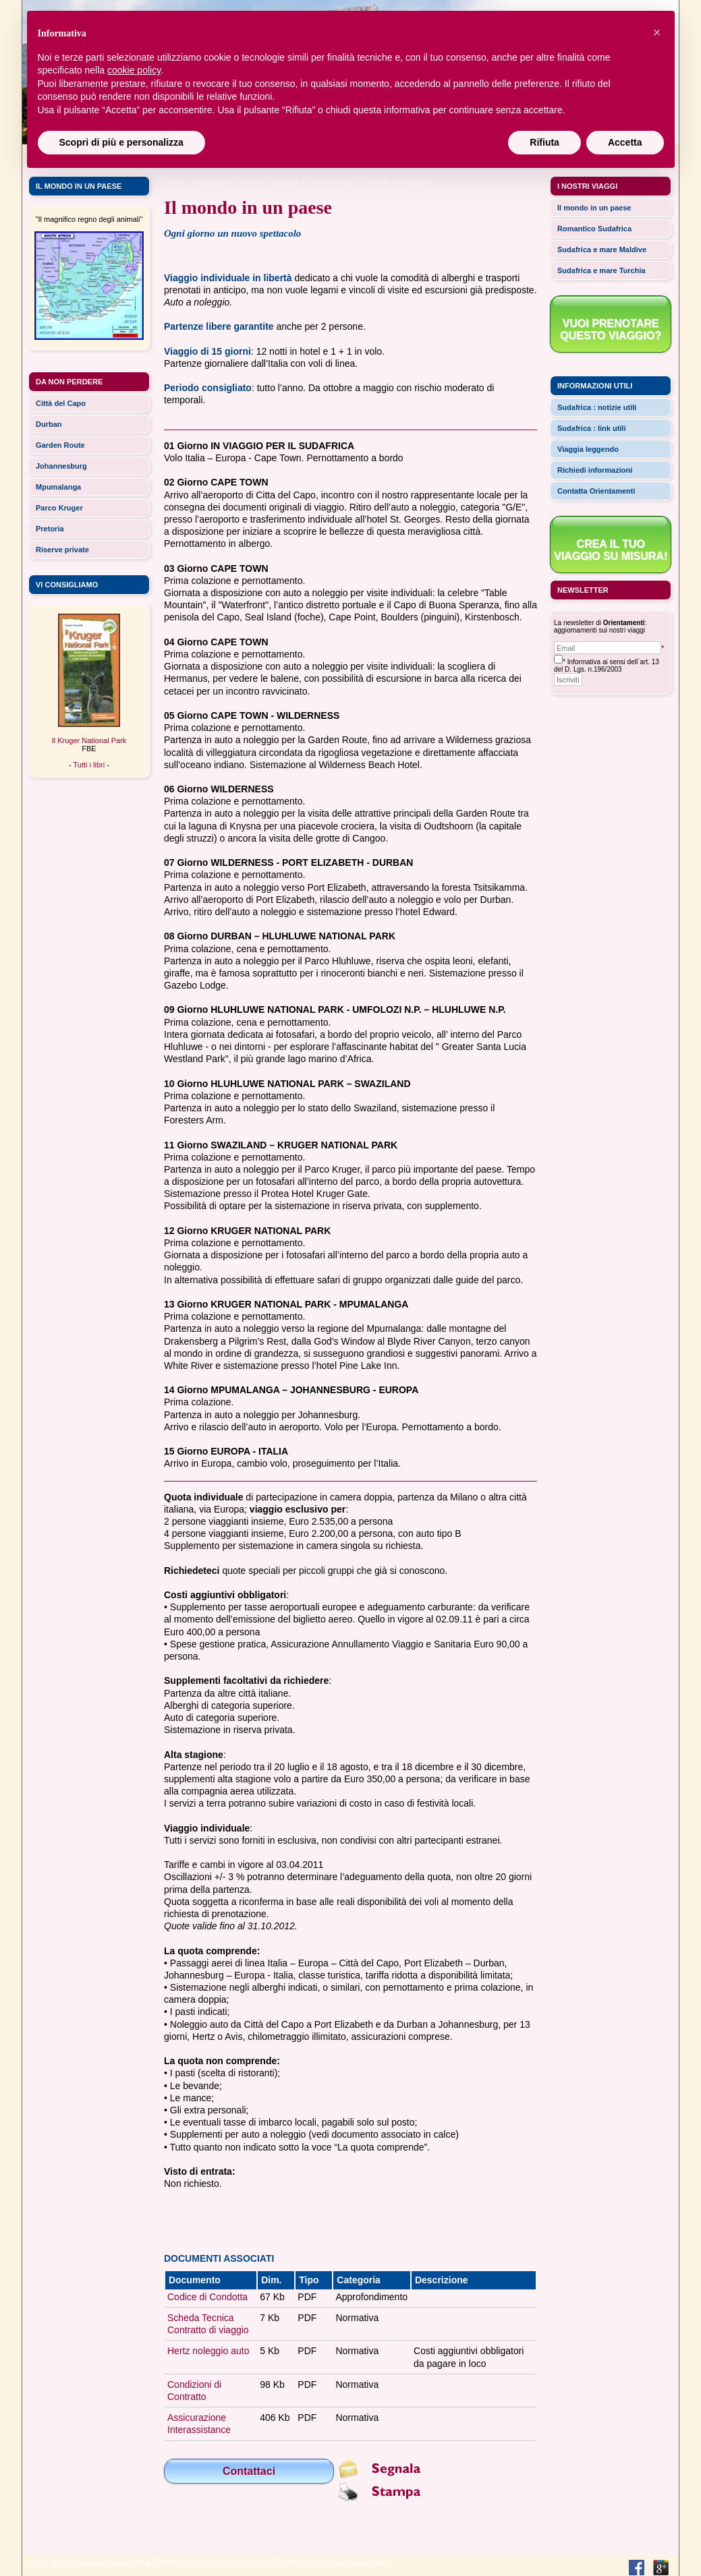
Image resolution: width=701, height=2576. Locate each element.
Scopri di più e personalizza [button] (121, 142)
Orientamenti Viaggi (100, 2563)
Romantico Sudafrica (594, 229)
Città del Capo (61, 403)
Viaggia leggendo (588, 449)
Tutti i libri (89, 765)
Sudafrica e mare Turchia (601, 270)
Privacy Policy (369, 2563)
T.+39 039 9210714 (228, 2563)
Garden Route (60, 445)
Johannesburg (61, 466)
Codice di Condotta (207, 2296)
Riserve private (62, 550)
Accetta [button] (625, 142)
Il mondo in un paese (594, 208)
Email (334, 2563)
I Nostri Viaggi (330, 182)
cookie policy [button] (134, 70)
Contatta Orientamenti (596, 491)
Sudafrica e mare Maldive (601, 249)
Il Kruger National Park (89, 740)
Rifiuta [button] (544, 142)
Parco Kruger (59, 508)
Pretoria (50, 529)
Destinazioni (212, 182)
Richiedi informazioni (594, 470)
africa (249, 182)
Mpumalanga (58, 487)
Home (174, 182)
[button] (657, 32)
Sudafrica (282, 182)
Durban (49, 424)
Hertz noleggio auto (208, 2350)
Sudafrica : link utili (591, 428)
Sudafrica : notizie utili (596, 407)
